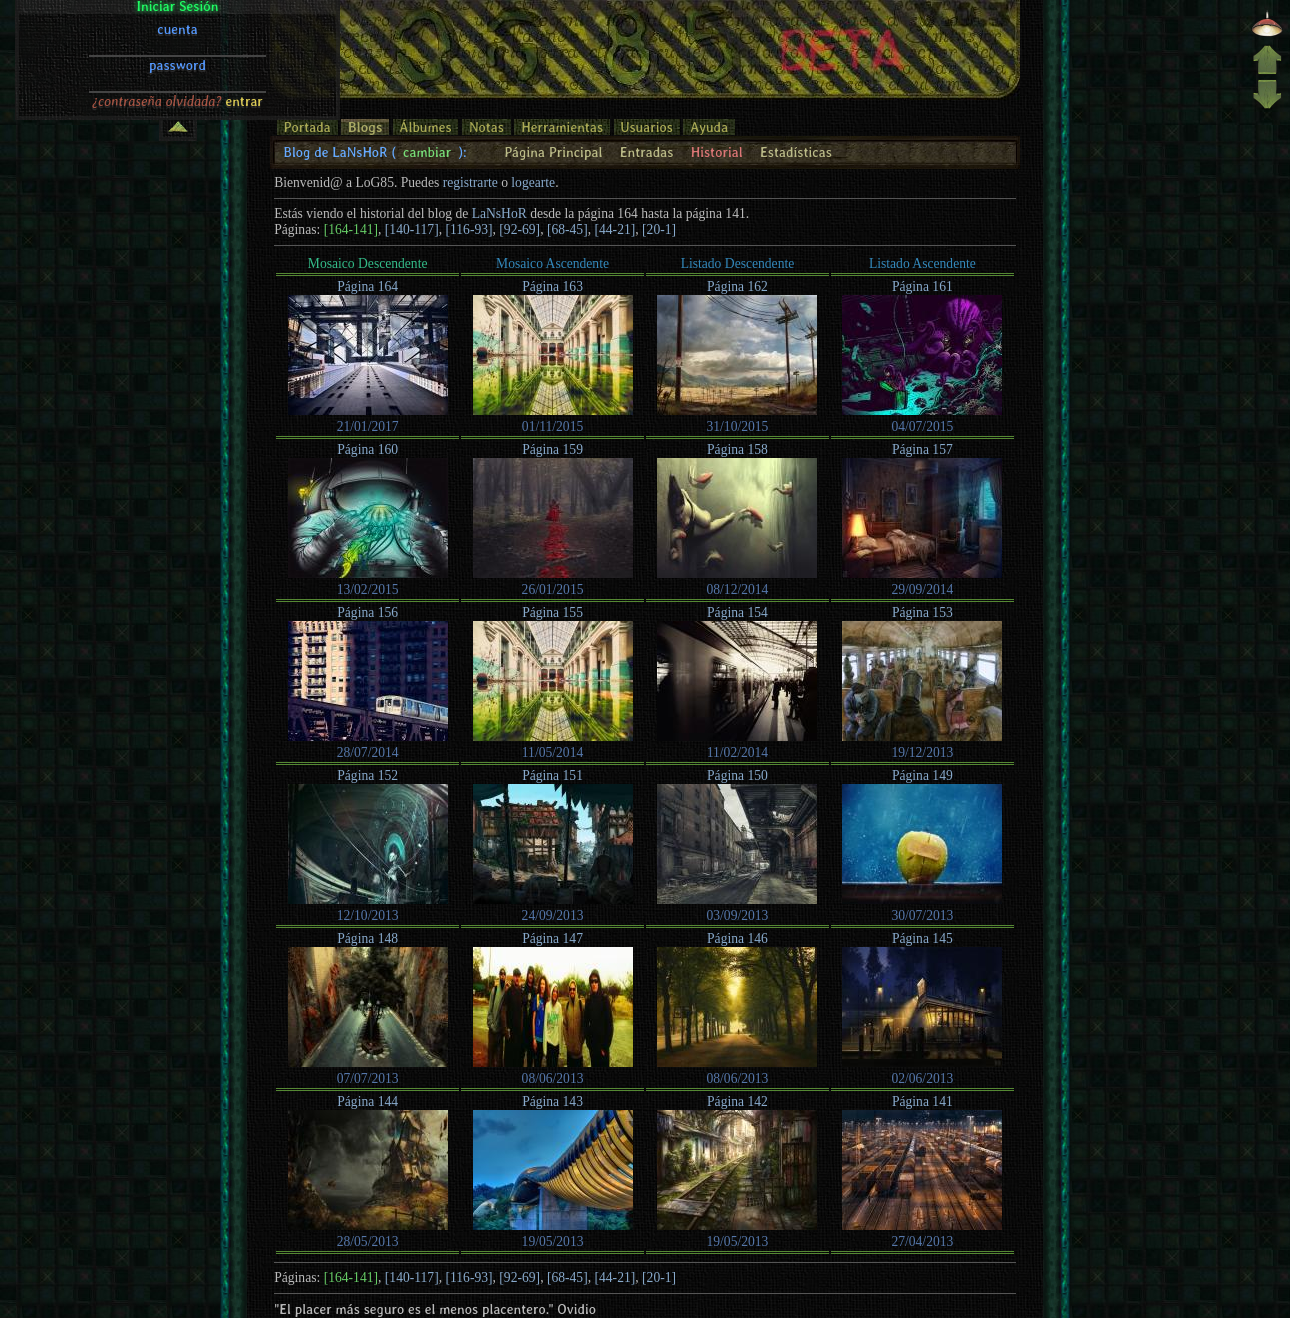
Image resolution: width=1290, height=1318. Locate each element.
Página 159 (552, 449)
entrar (244, 23)
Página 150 (737, 775)
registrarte (470, 182)
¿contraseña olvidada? (157, 23)
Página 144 (367, 1101)
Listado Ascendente (922, 263)
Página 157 (922, 449)
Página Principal (553, 152)
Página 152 (367, 775)
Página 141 (922, 1101)
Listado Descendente (738, 263)
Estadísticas (796, 152)
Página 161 (922, 286)
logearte (533, 182)
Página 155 (552, 612)
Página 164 (367, 286)
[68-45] (567, 229)
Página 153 (922, 612)
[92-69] (519, 229)
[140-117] (412, 229)
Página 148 (367, 938)
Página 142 (737, 1101)
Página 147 (552, 938)
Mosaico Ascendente (552, 263)
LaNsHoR (499, 213)
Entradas (647, 152)
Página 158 (737, 449)
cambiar (427, 152)
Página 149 (922, 775)
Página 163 (552, 286)
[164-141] (351, 229)
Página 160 (367, 449)
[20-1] (659, 229)
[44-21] (615, 229)
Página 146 (737, 938)
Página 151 (552, 775)
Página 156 (367, 612)
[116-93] (468, 229)
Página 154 (737, 612)
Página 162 (737, 286)
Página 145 (922, 938)
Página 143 (552, 1101)
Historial (717, 152)
